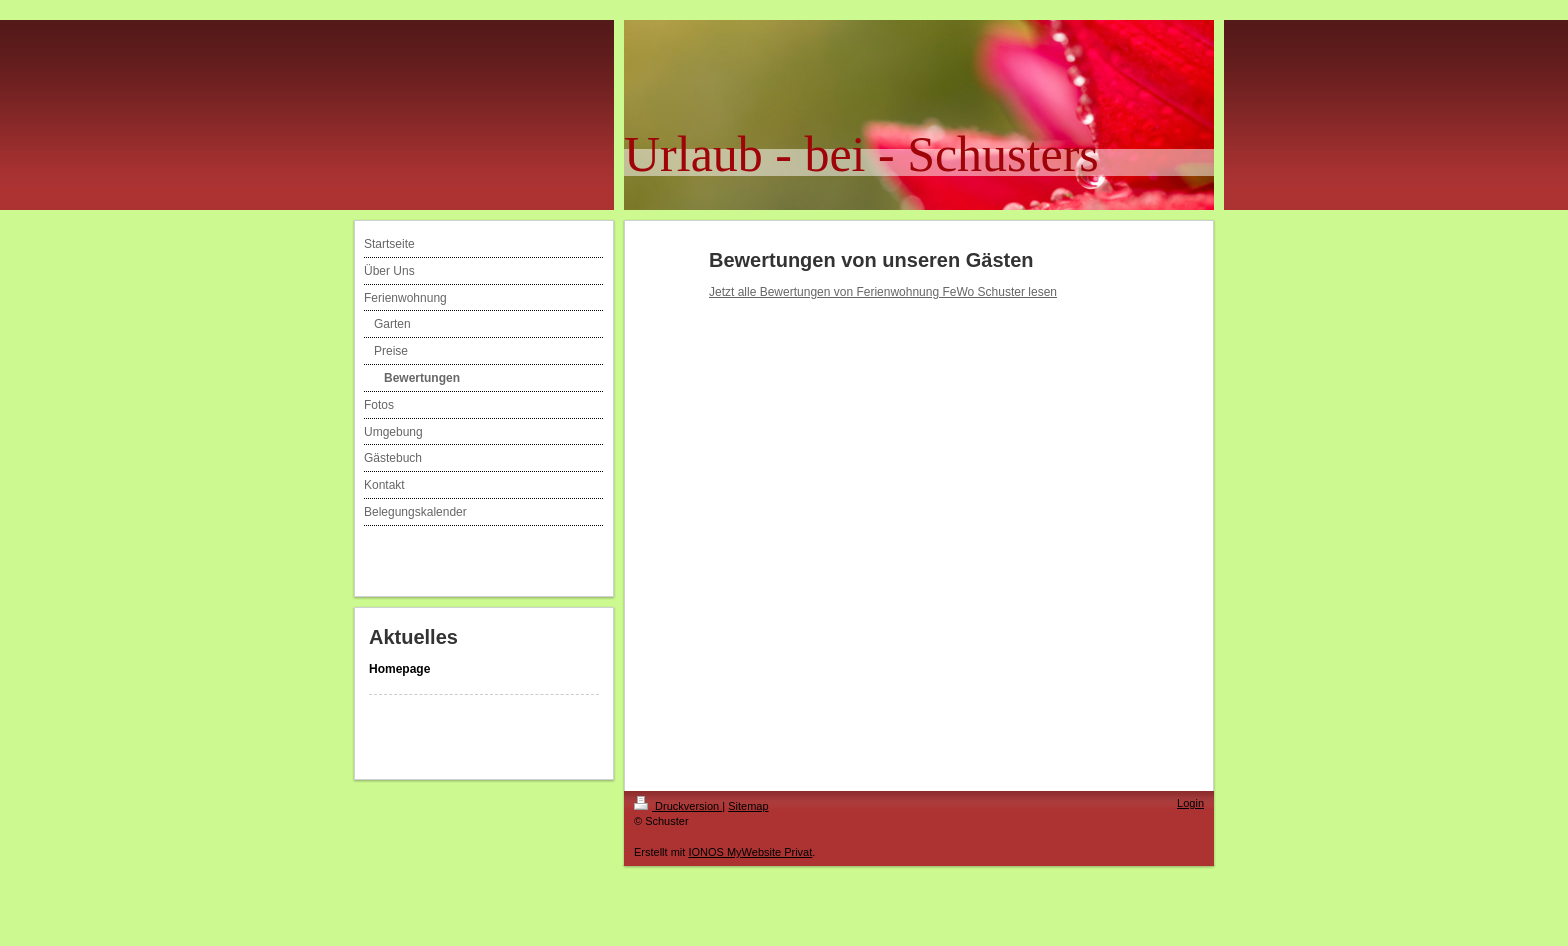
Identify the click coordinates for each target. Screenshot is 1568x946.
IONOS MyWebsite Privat (750, 852)
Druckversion (678, 806)
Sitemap (748, 806)
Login (1190, 803)
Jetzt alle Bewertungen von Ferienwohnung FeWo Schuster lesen (883, 292)
